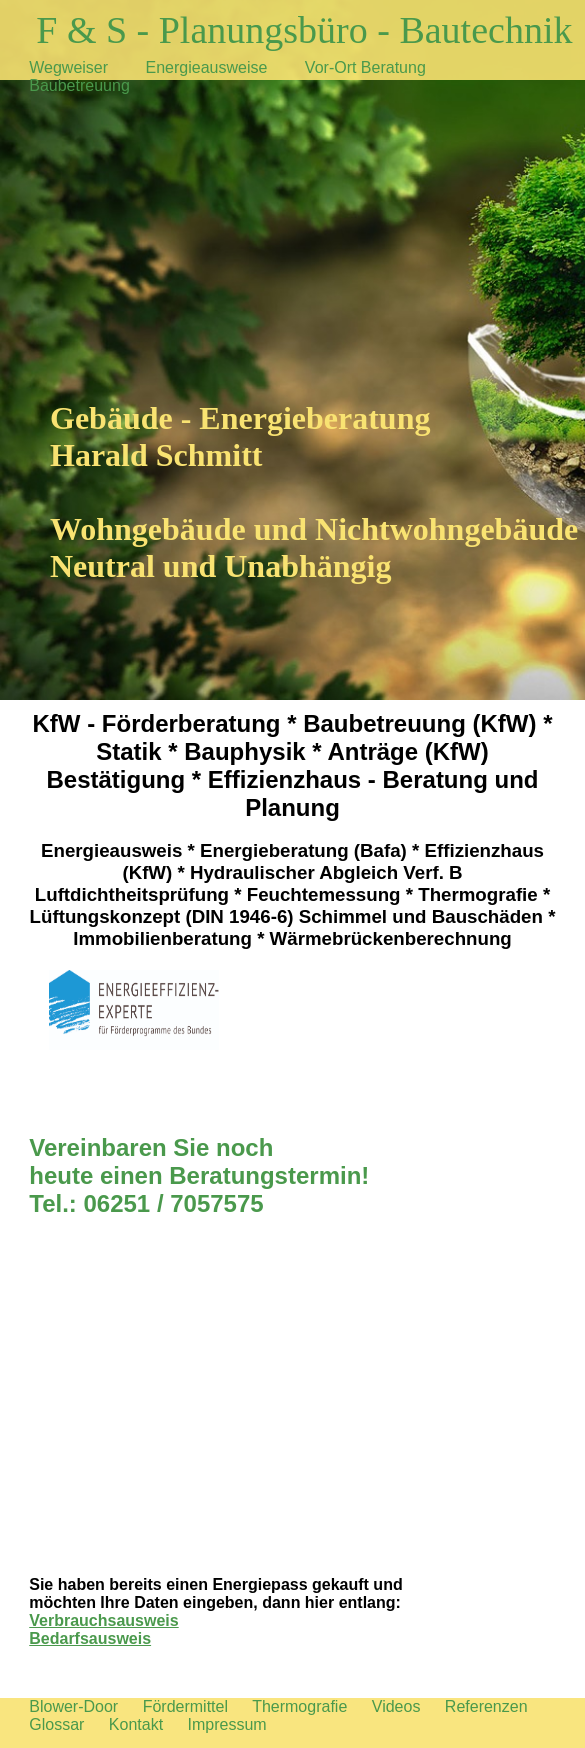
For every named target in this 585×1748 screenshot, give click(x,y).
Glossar (56, 1724)
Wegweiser (68, 67)
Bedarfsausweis (90, 1638)
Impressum (227, 1724)
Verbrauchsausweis (103, 1620)
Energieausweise (207, 67)
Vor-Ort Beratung (365, 67)
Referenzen (486, 1706)
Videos (396, 1706)
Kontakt (136, 1724)
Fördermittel (185, 1706)
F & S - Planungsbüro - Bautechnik (304, 30)
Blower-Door (73, 1706)
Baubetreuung (79, 85)
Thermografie (299, 1706)
